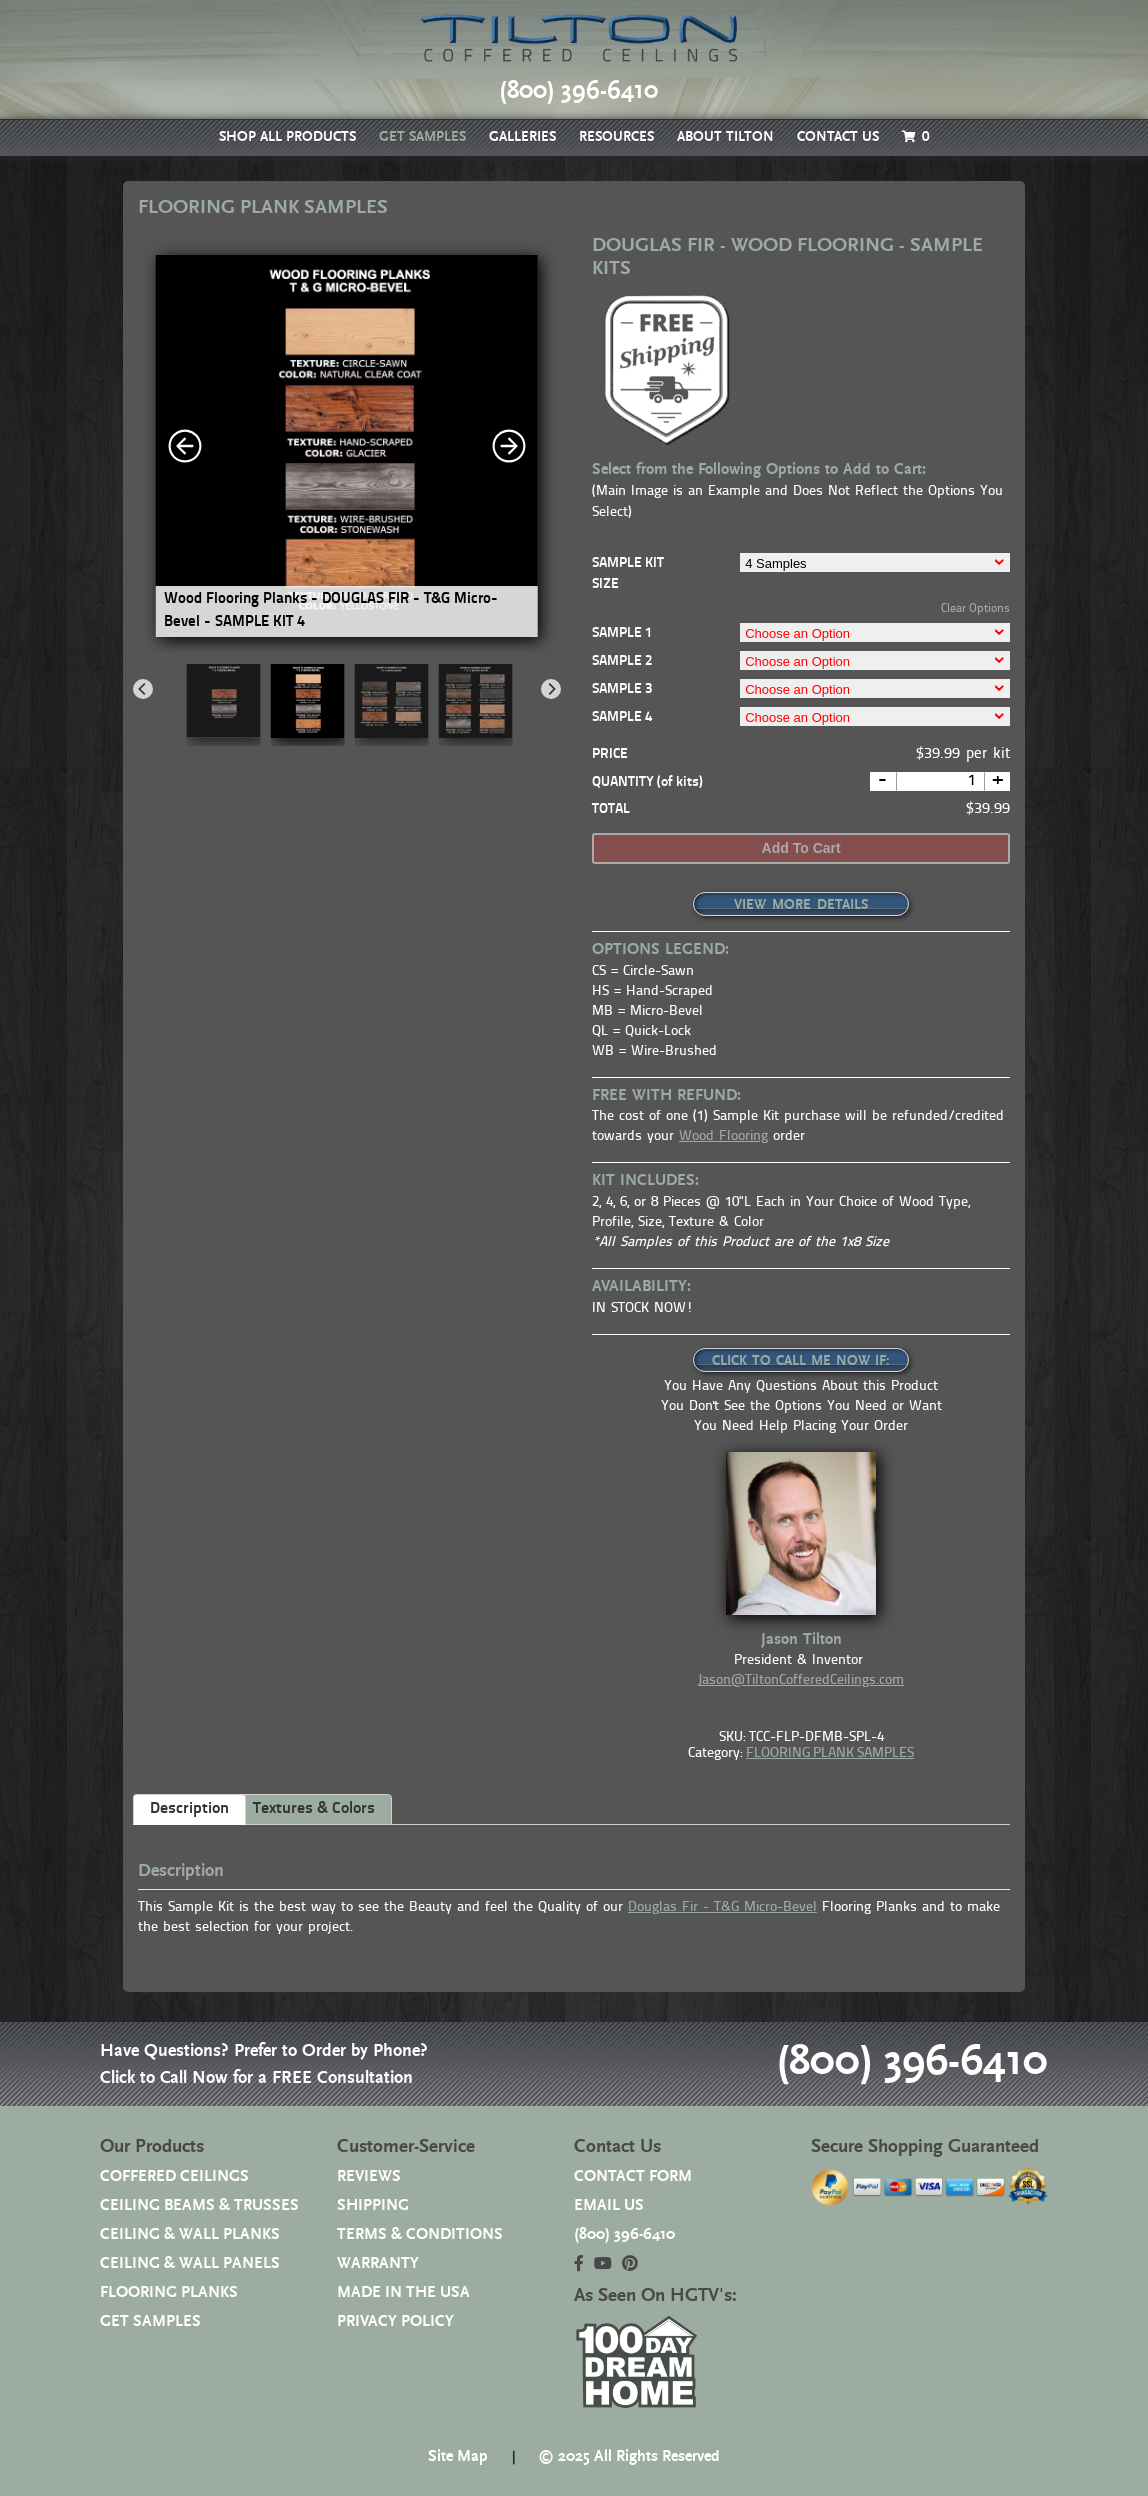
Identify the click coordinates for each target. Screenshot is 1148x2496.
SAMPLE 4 (622, 717)
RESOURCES (616, 137)
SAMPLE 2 (622, 661)
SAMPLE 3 (622, 689)
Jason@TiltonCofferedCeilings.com (801, 1680)
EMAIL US (609, 2205)
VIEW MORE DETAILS (801, 905)
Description (189, 1809)
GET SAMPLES (422, 137)
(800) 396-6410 (908, 2062)
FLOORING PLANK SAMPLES (830, 1753)
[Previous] (143, 689)
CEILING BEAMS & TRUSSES (199, 2205)
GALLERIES (522, 137)
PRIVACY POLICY (395, 2321)
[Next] (551, 689)
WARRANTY (378, 2263)
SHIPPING (373, 2205)
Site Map (458, 2456)
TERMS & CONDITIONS (420, 2234)
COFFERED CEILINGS (174, 2176)
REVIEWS (369, 2176)
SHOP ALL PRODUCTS (287, 137)
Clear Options (975, 609)
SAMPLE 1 (622, 633)
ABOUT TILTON (725, 137)
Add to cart (801, 848)
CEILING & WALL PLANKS (190, 2234)
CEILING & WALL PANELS (190, 2263)
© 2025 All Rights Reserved (629, 2456)
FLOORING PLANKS (169, 2292)
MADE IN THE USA (403, 2292)
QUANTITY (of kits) (647, 782)
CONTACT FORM (633, 2176)
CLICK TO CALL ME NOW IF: (801, 1361)
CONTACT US (838, 137)
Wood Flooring (723, 1136)
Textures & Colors (314, 1809)
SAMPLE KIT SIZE (628, 574)
